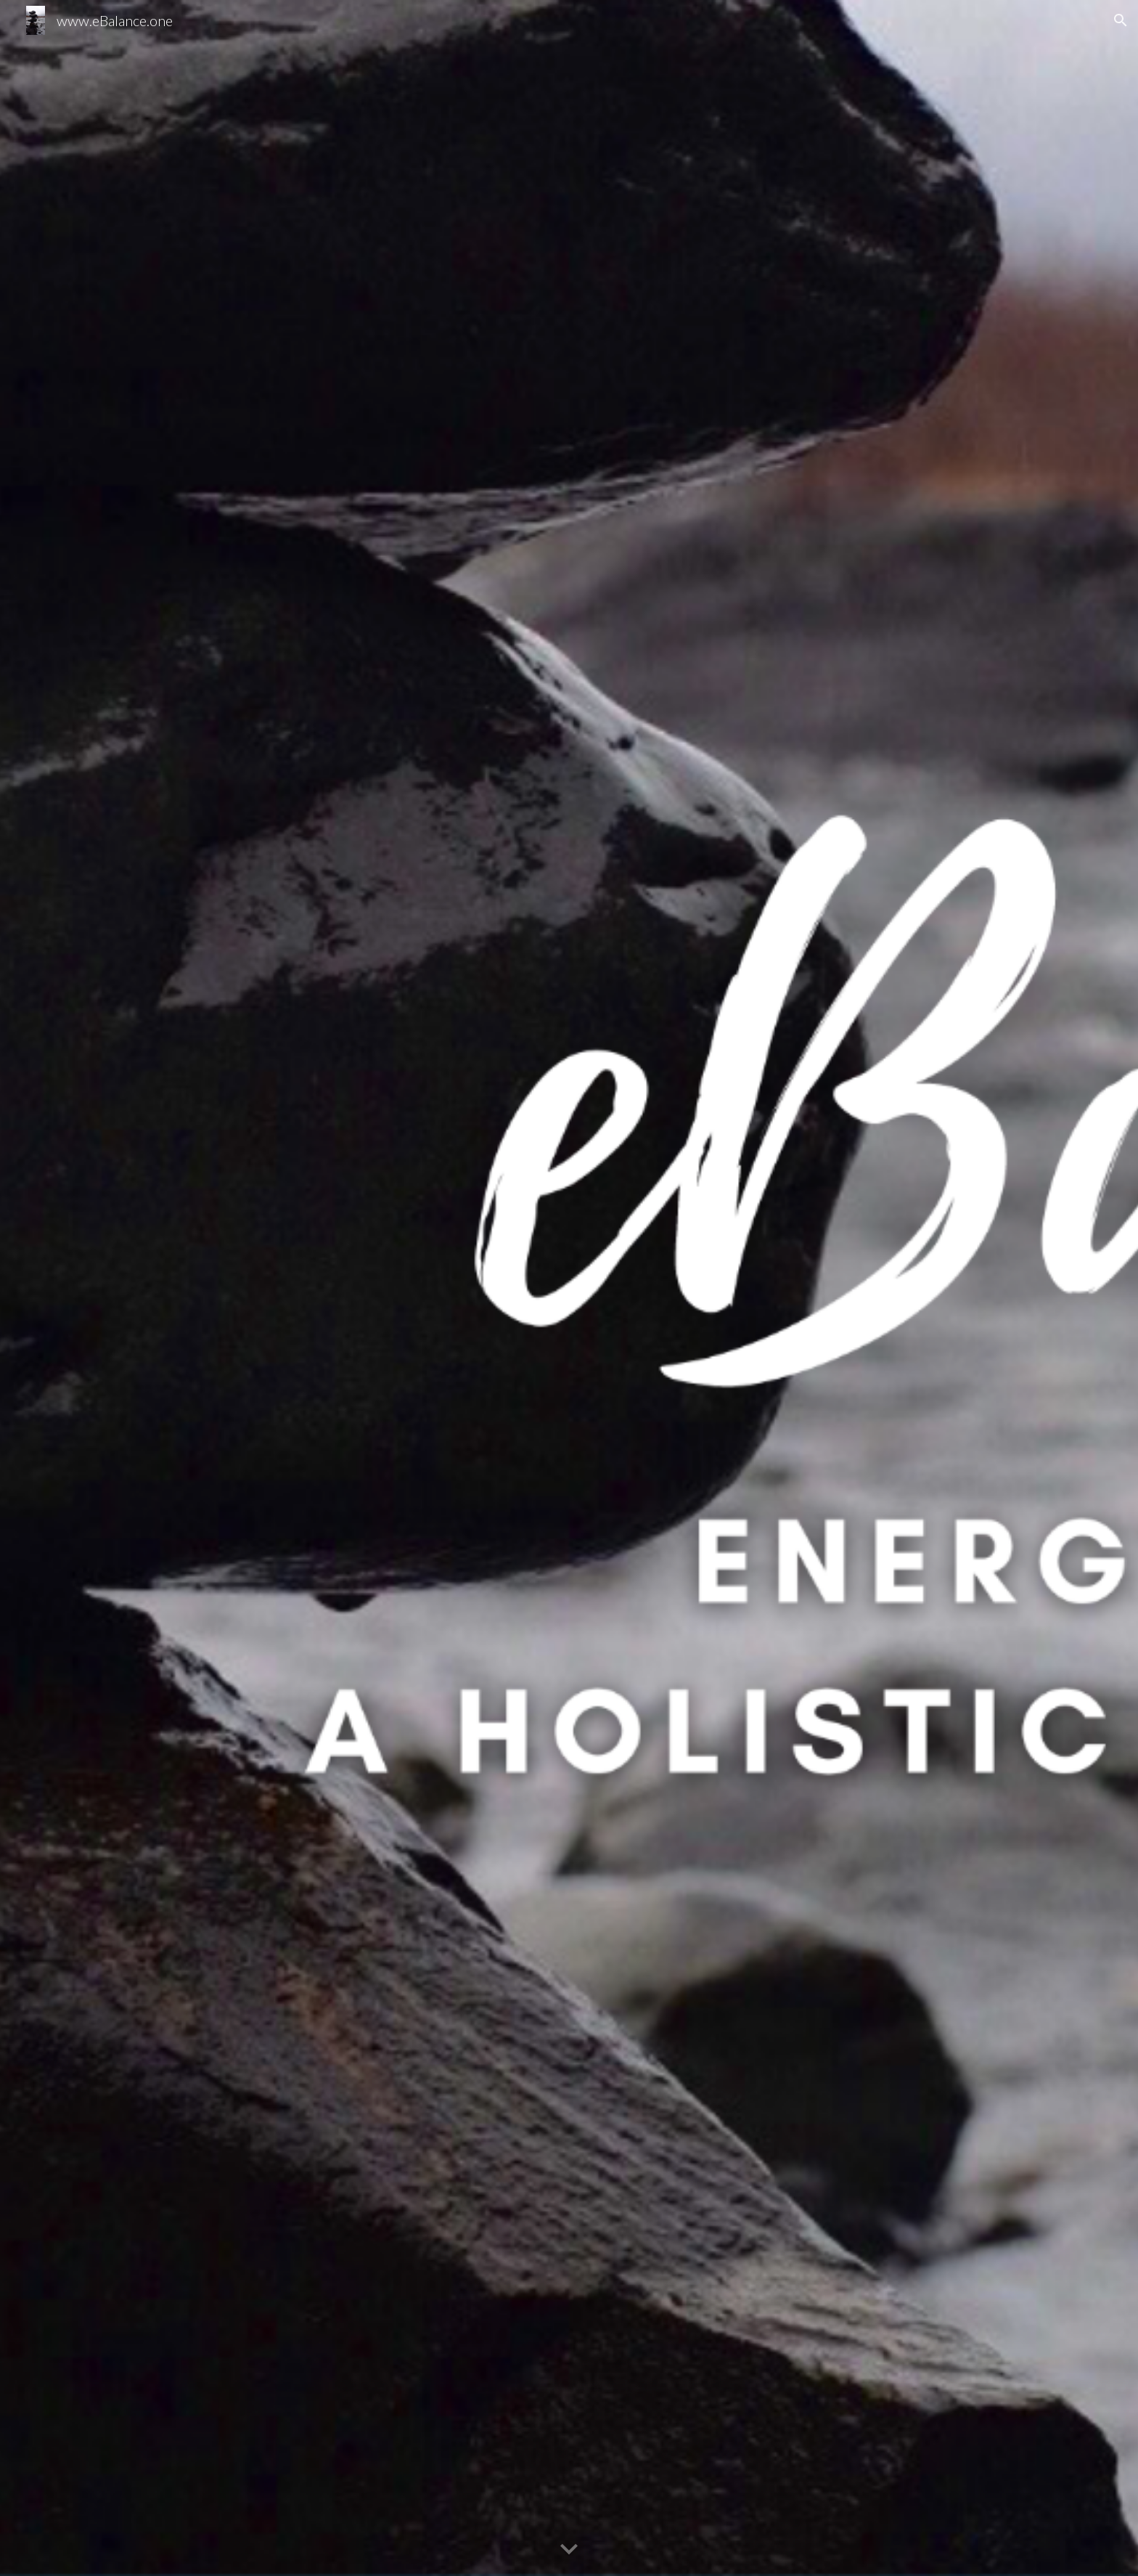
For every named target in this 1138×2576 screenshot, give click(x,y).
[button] (1120, 20)
